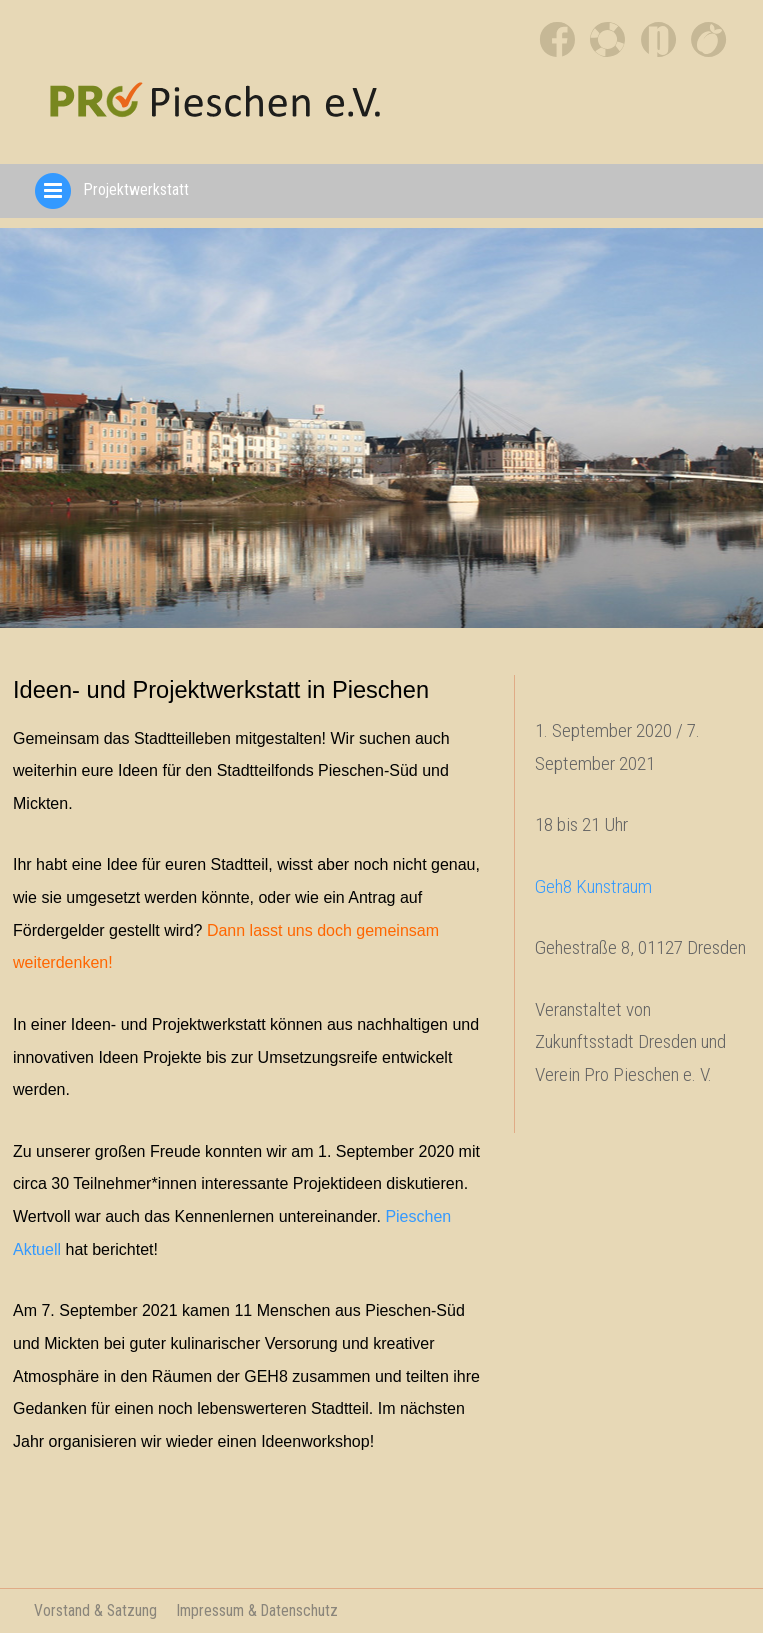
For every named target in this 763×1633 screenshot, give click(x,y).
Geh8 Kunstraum (593, 886)
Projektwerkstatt (110, 189)
